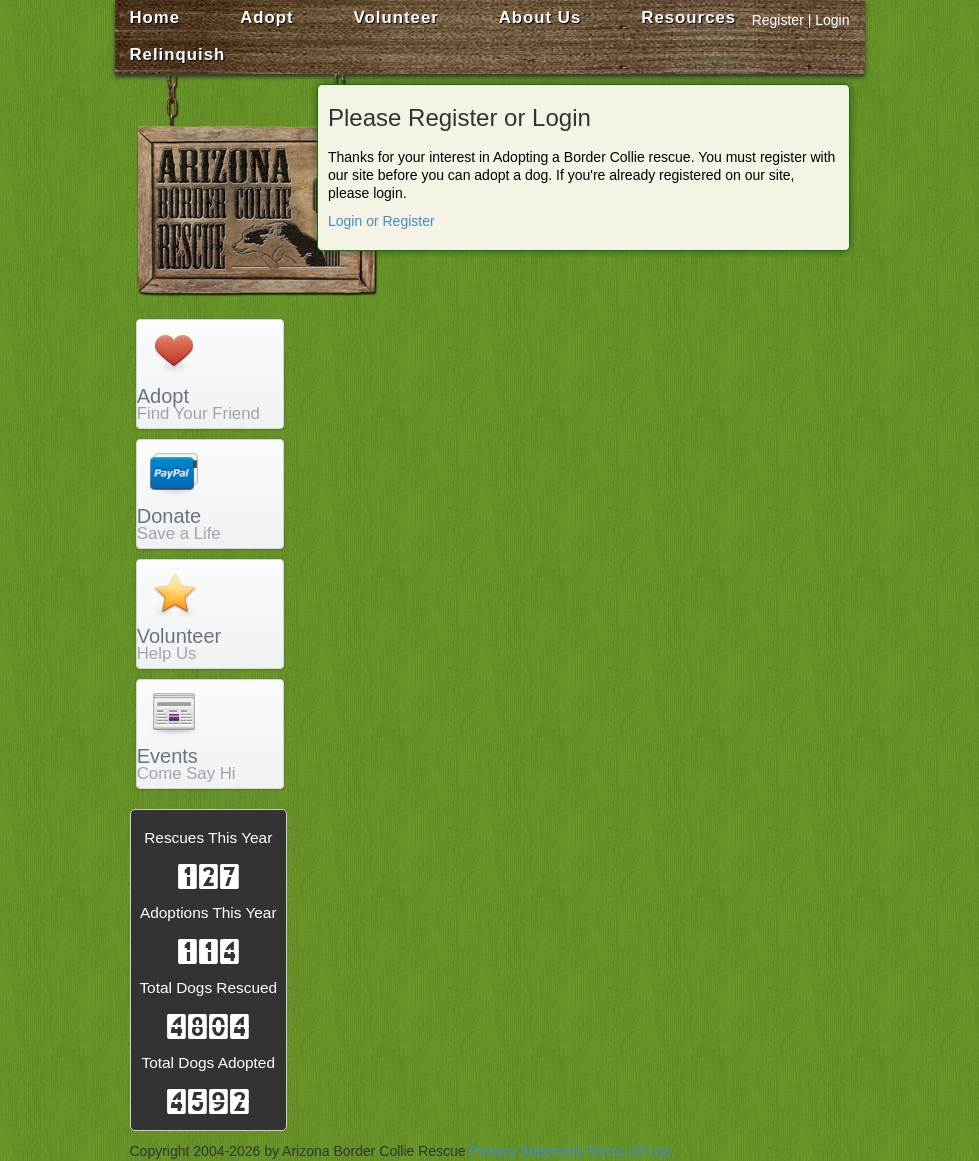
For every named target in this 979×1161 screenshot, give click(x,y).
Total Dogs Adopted (208, 1062)
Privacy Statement (527, 1151)
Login (832, 20)
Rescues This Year (208, 837)
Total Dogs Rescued (208, 987)
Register (778, 20)
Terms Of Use (630, 1151)
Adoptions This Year (208, 912)
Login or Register (381, 221)
